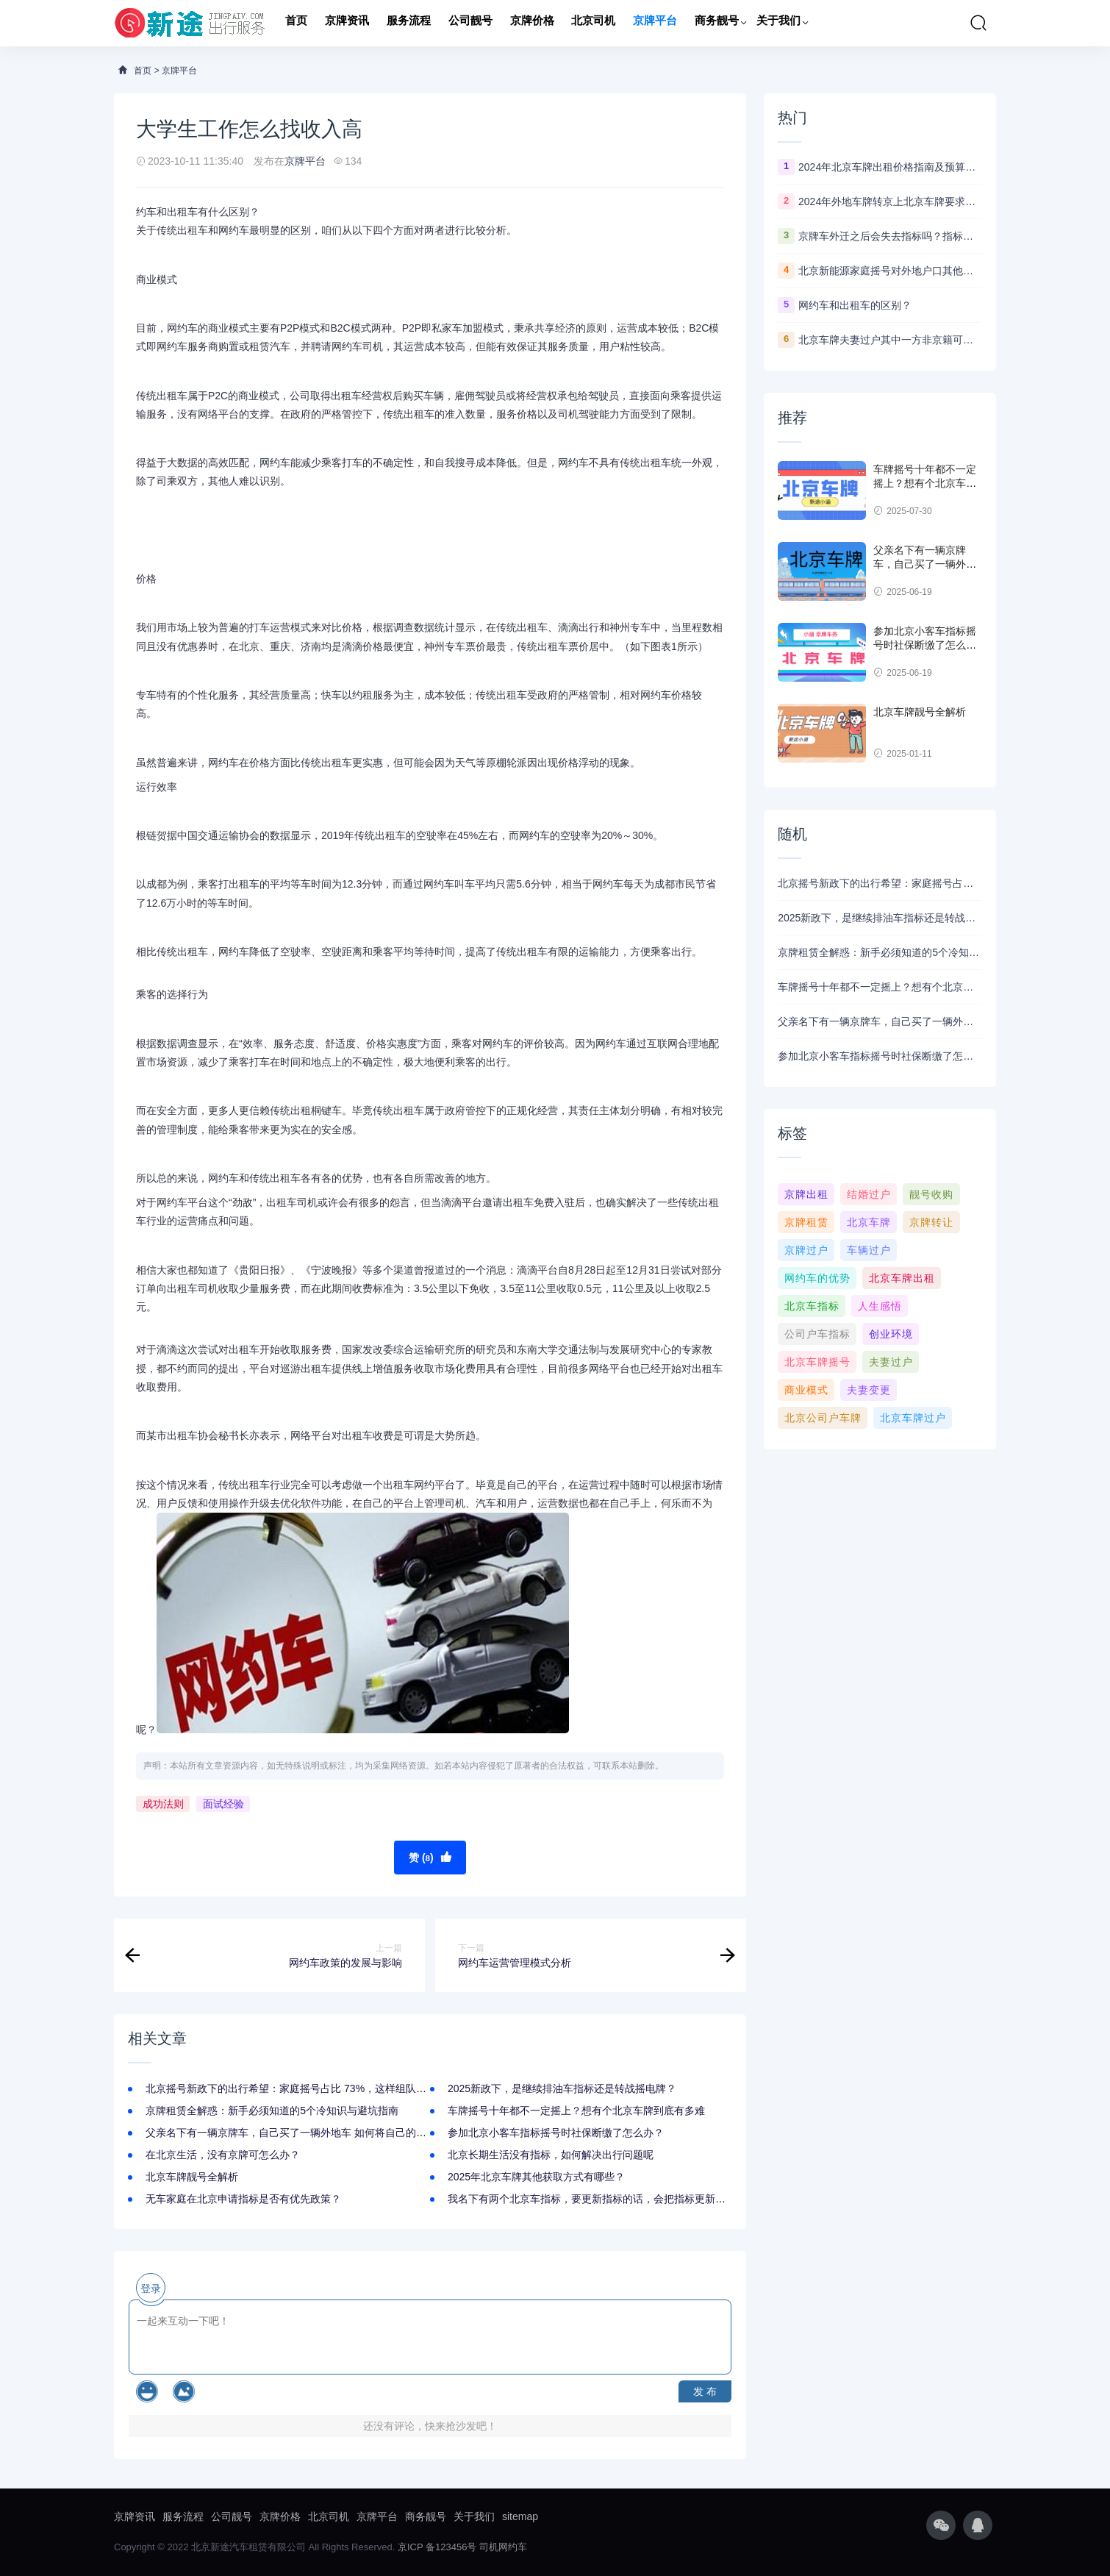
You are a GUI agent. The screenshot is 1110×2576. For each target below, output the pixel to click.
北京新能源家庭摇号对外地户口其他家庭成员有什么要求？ (890, 270)
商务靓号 (717, 23)
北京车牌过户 (913, 1418)
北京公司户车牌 (823, 1418)
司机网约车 (503, 2546)
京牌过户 (806, 1250)
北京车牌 (869, 1222)
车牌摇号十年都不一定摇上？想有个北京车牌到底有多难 (576, 2110)
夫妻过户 (891, 1362)
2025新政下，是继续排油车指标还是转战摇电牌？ (562, 2088)
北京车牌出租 (902, 1278)
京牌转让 (931, 1222)
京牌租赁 (806, 1222)
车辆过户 (869, 1250)
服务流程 (409, 23)
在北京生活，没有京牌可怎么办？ (223, 2155)
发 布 (705, 2391)
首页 (296, 23)
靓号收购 (931, 1194)
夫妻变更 (869, 1390)
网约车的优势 (817, 1278)
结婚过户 (869, 1194)
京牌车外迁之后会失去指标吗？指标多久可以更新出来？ (890, 236)
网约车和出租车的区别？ (855, 305)
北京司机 (593, 23)
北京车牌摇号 (817, 1362)
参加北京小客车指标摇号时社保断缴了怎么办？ (556, 2132)
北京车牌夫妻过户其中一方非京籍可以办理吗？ (890, 340)
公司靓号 (470, 23)
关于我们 (778, 23)
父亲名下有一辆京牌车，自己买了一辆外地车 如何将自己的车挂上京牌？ (312, 2132)
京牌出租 (806, 1194)
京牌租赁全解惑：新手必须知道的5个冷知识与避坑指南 (272, 2110)
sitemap (520, 2516)
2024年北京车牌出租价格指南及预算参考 (890, 167)
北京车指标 (811, 1306)
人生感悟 (880, 1306)
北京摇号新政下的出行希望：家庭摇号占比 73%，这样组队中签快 (296, 2088)
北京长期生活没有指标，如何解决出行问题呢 (551, 2155)
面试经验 (223, 1804)
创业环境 (891, 1334)
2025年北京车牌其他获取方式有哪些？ (536, 2177)
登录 (150, 2288)
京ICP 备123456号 (437, 2546)
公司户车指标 (817, 1334)
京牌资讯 (347, 23)
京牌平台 (655, 23)
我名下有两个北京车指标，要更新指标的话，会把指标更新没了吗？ (602, 2199)
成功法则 (163, 1804)
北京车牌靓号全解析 (192, 2177)
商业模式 (806, 1390)
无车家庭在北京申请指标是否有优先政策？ (243, 2199)
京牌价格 (532, 23)
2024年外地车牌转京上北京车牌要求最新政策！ (890, 201)
